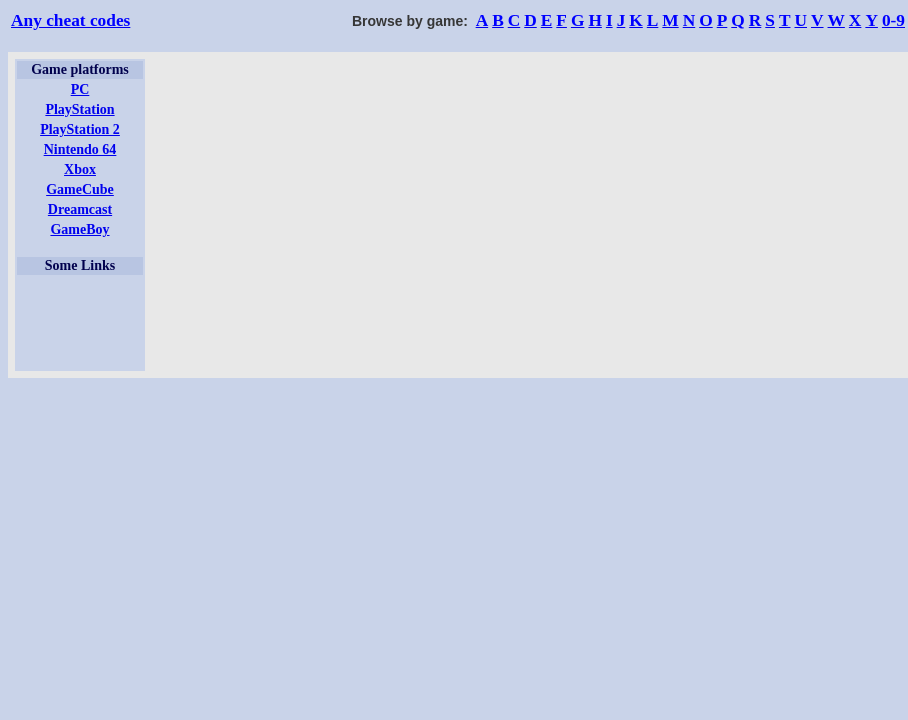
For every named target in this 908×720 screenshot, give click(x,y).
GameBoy (79, 229)
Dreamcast (80, 209)
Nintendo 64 (80, 149)
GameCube (80, 189)
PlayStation (79, 109)
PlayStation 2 (80, 129)
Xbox (80, 169)
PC (80, 89)
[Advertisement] (80, 323)
